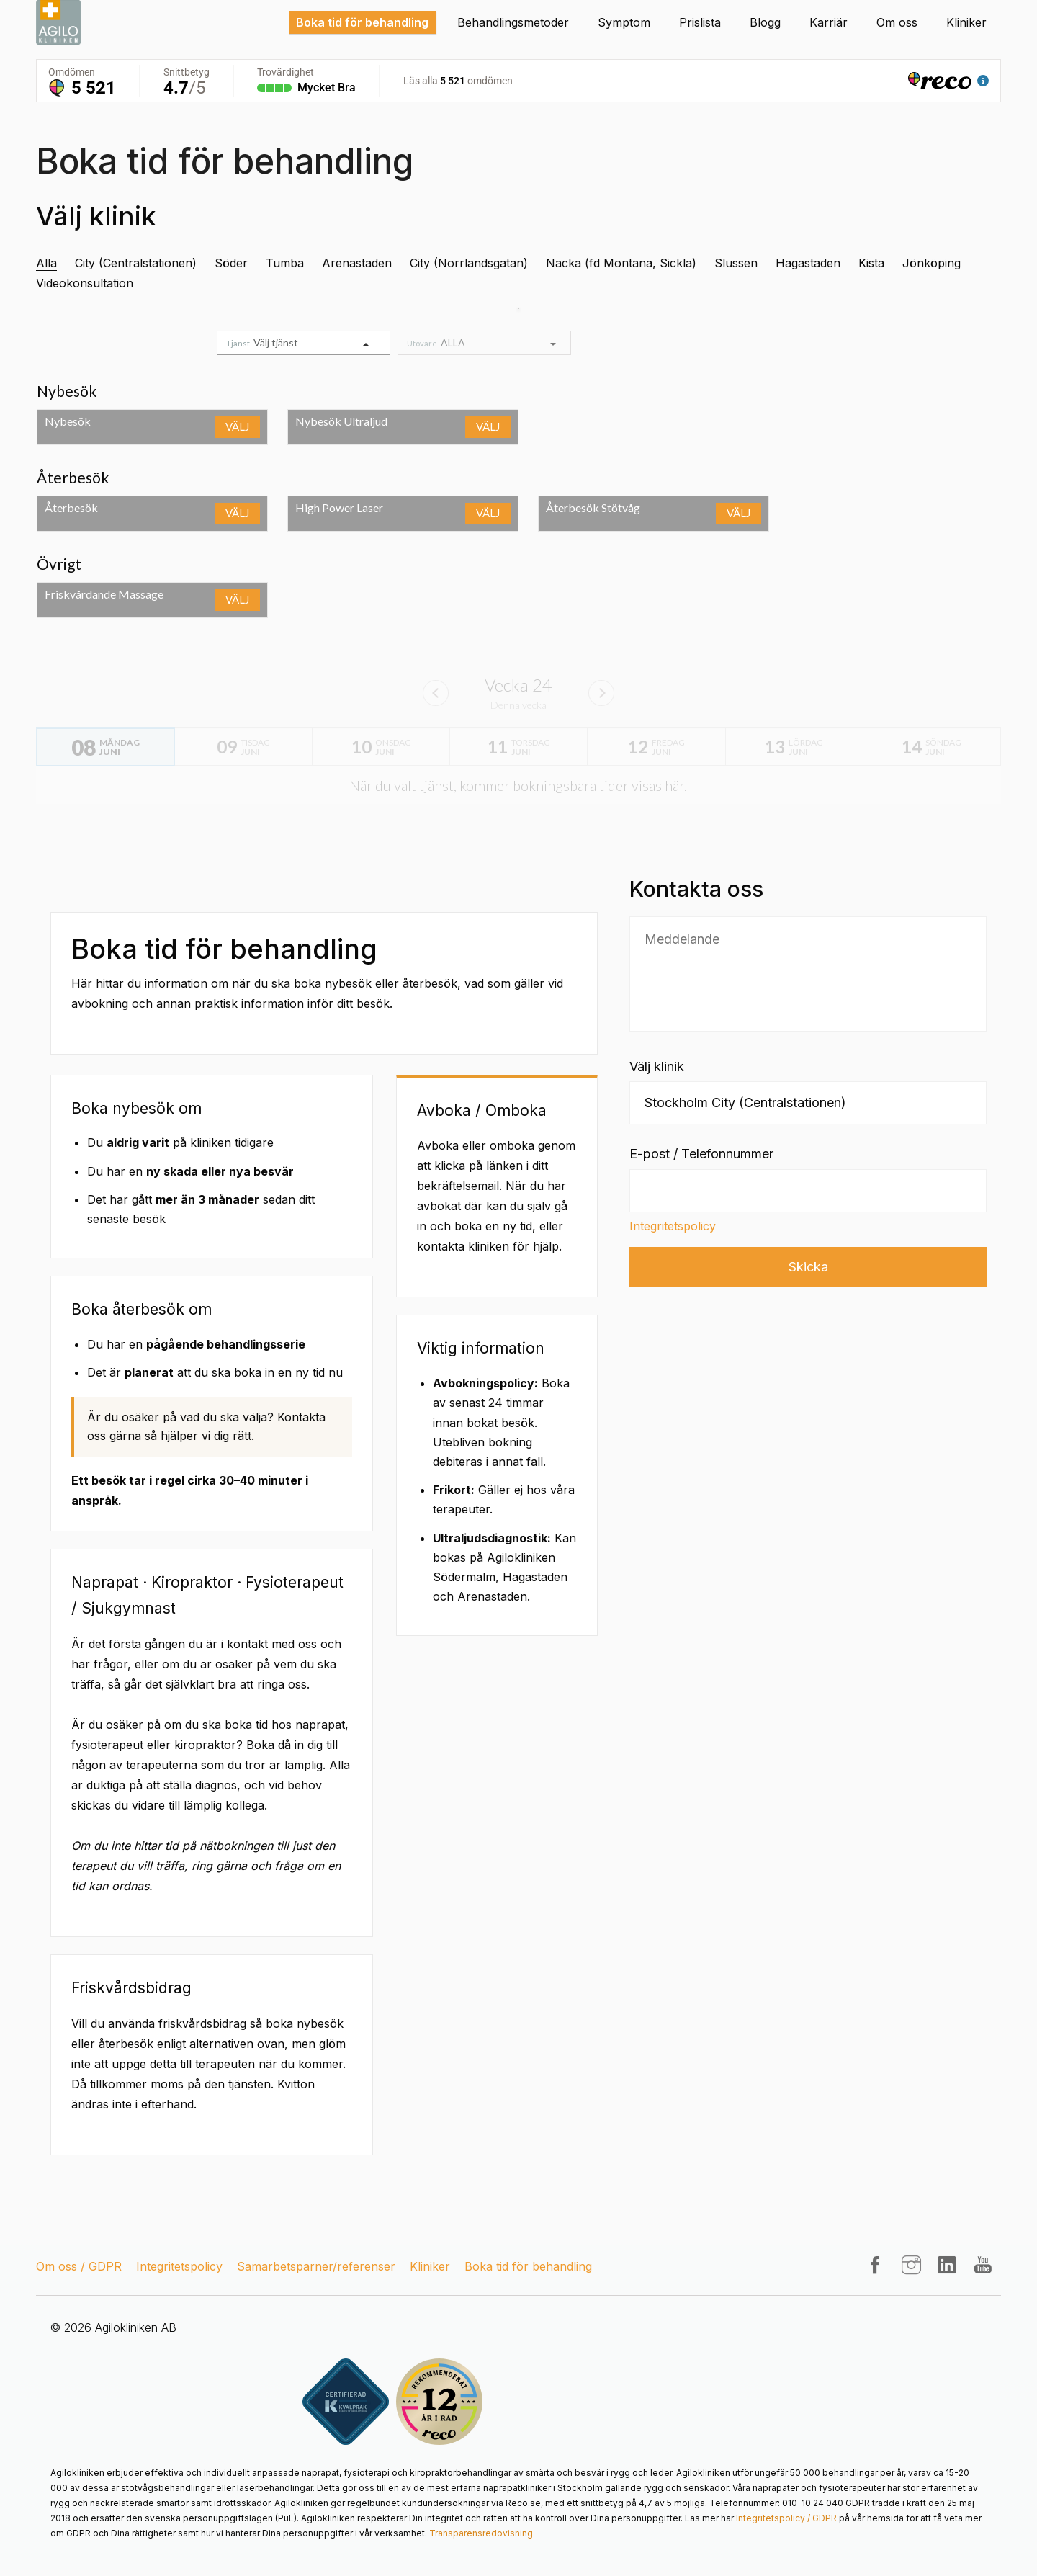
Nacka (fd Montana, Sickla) (621, 263)
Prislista (700, 22)
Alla (46, 263)
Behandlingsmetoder (513, 22)
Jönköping (931, 263)
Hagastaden (808, 263)
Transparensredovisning (481, 2533)
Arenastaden (357, 263)
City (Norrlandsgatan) (469, 263)
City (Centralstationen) (136, 263)
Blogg (765, 22)
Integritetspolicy (672, 1226)
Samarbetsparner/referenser (316, 2266)
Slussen (736, 263)
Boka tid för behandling (362, 22)
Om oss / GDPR (79, 2266)
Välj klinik (656, 1066)
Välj (237, 426)
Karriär (828, 22)
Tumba (285, 263)
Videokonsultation (84, 283)
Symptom (624, 22)
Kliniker (966, 22)
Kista (871, 263)
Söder (231, 263)
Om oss (896, 22)
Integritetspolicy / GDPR (786, 2518)
